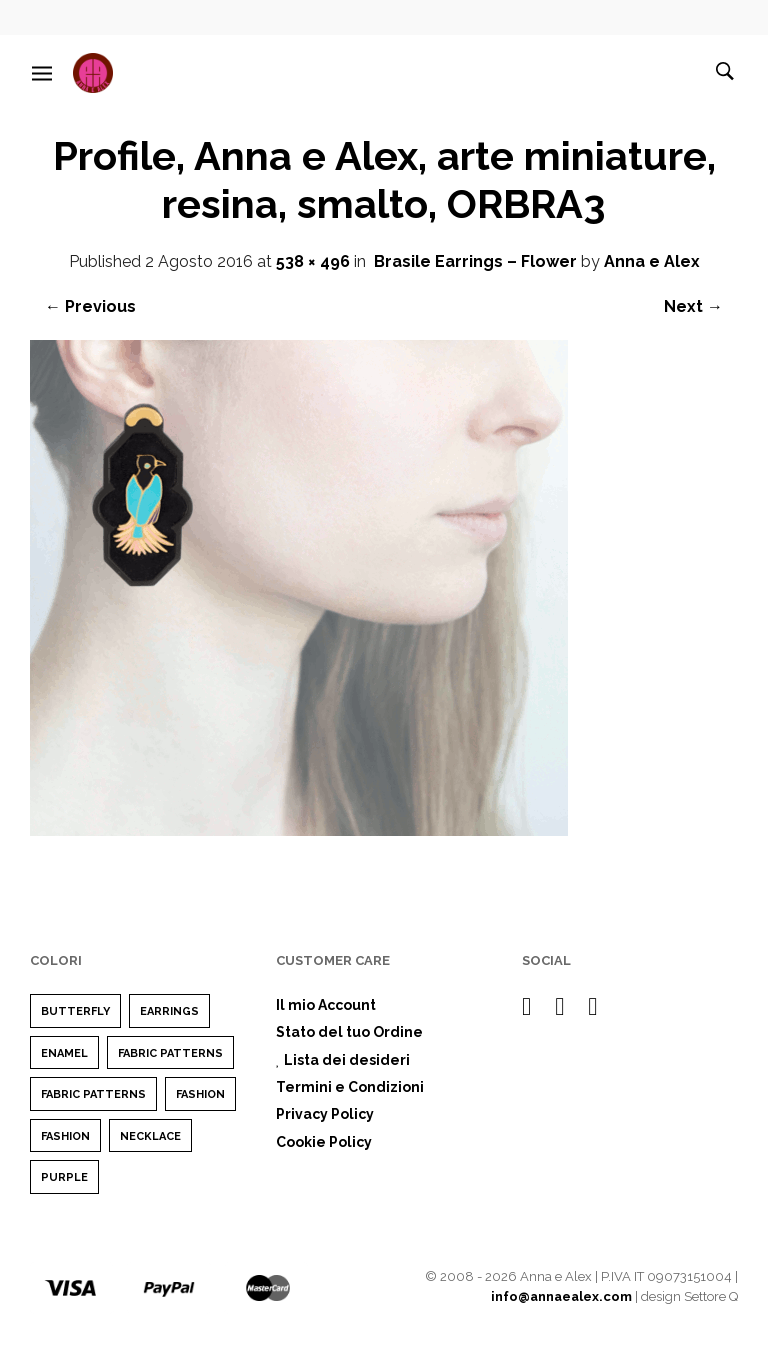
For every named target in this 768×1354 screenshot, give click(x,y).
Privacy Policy (325, 1114)
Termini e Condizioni (350, 1087)
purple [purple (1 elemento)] (64, 1177)
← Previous (90, 306)
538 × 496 (313, 261)
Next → (693, 306)
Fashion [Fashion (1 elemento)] (65, 1136)
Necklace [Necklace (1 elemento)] (150, 1136)
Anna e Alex (652, 261)
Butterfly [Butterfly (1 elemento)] (75, 1011)
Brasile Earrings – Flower (475, 261)
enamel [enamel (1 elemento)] (64, 1053)
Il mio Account (326, 1005)
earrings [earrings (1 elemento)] (169, 1011)
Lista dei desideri (343, 1060)
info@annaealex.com (561, 1296)
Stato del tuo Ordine (349, 1032)
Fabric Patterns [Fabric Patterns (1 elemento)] (170, 1053)
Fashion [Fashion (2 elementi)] (200, 1094)
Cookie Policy (324, 1142)
